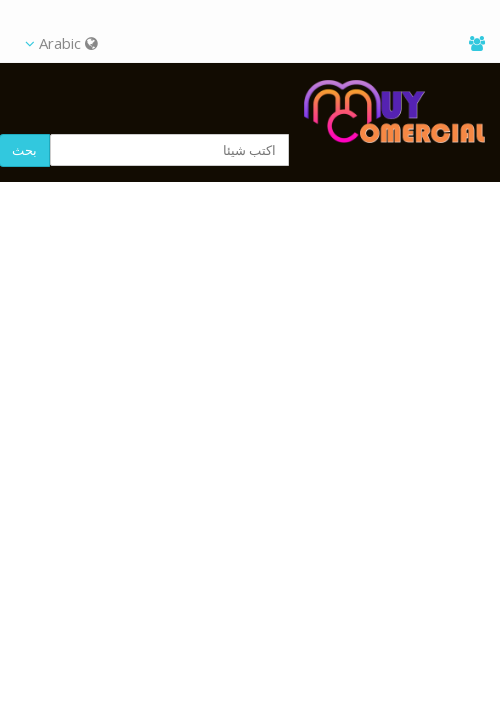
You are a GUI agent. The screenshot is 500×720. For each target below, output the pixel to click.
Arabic (61, 43)
